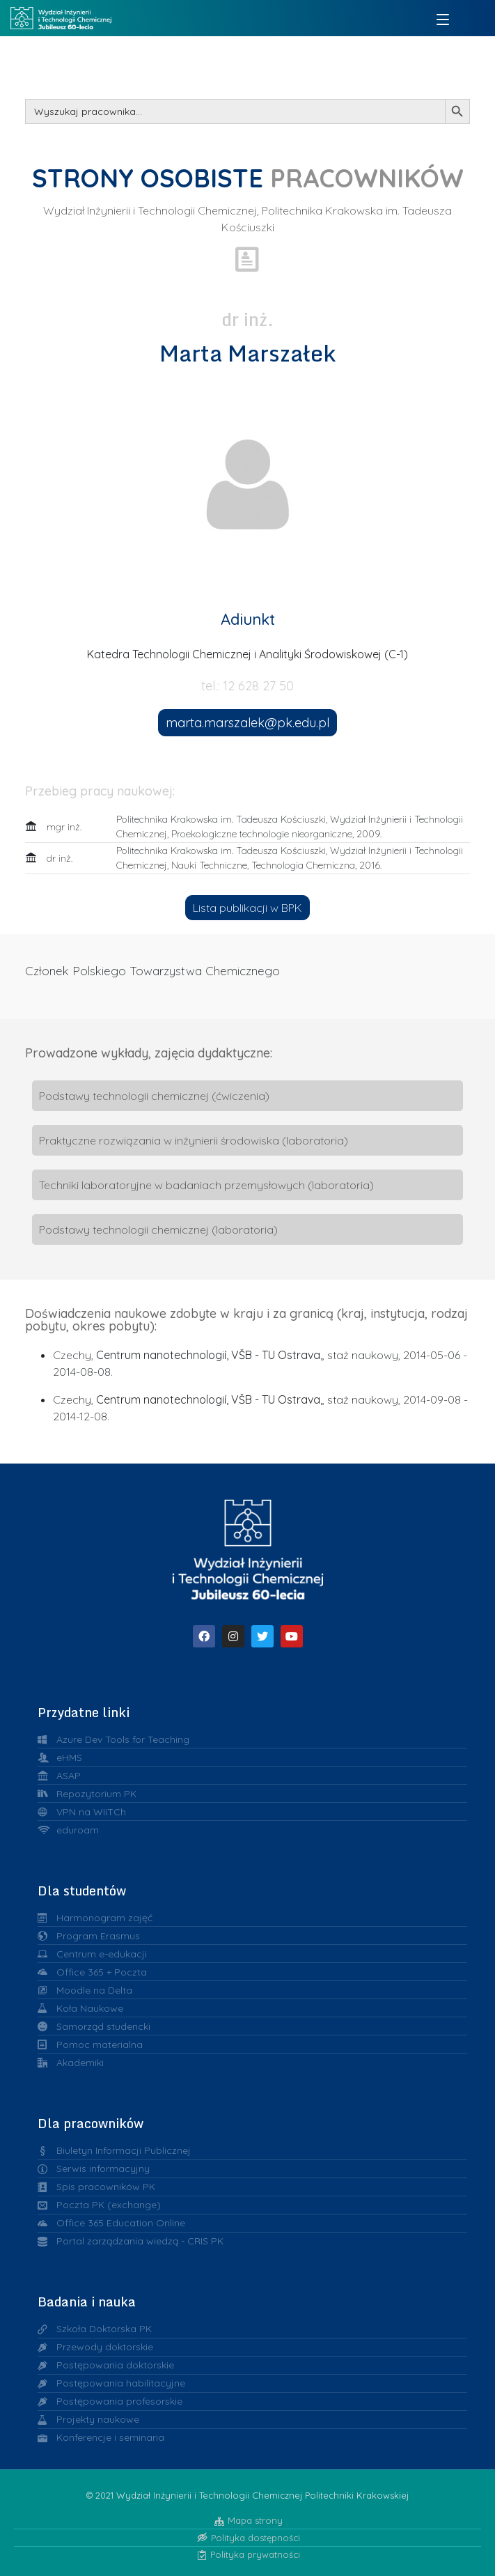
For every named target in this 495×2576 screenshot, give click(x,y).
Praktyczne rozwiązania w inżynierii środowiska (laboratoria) (193, 1140)
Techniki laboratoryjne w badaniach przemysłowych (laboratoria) (206, 1185)
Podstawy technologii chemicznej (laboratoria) (158, 1229)
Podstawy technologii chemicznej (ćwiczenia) (154, 1096)
